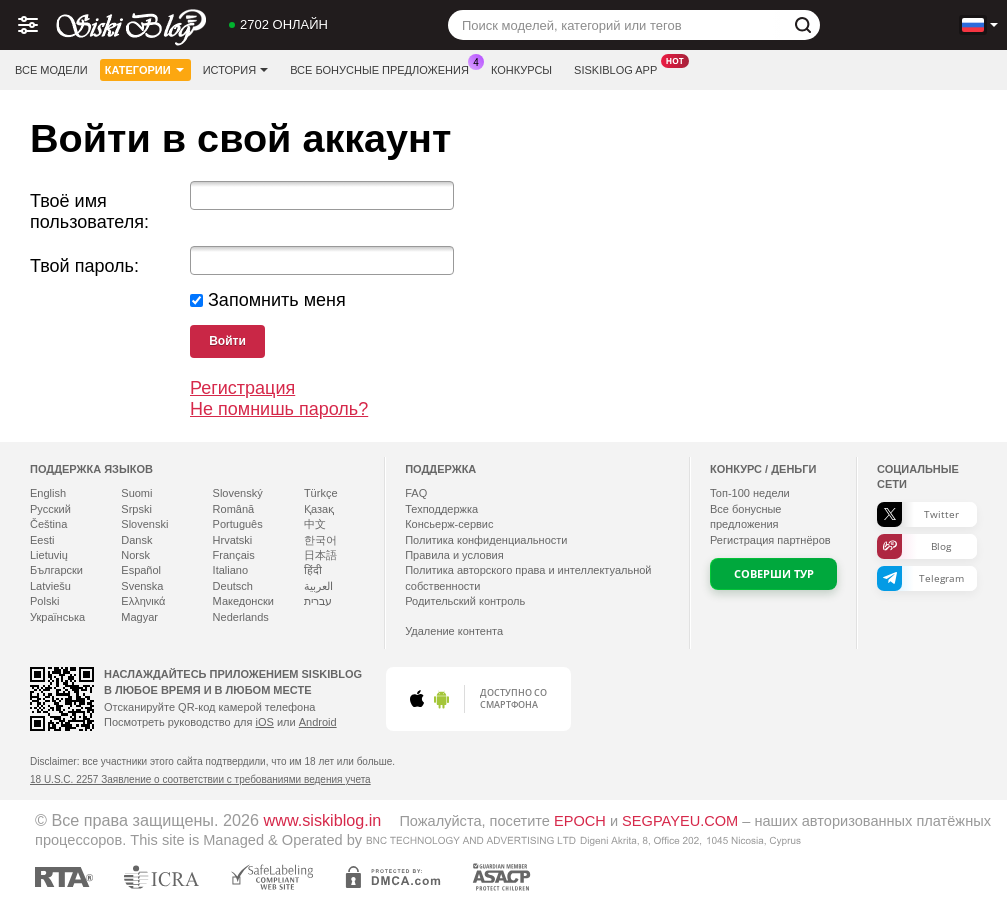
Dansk (136, 540)
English (48, 493)
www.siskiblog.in (323, 820)
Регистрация (242, 388)
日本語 (320, 555)
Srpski (136, 509)
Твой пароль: (84, 266)
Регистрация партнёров (770, 540)
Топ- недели (750, 493)
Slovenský (238, 493)
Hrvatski (233, 540)
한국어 (320, 540)
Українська (57, 617)
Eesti (42, 540)
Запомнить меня (277, 300)
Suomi (136, 493)
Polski (44, 601)
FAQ (416, 493)
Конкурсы (521, 70)
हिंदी (313, 570)
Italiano (230, 570)
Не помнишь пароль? (279, 409)
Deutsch (233, 586)
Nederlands (241, 617)
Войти (227, 341)
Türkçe (321, 493)
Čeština (48, 524)
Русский (50, 509)
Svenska (142, 586)
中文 (315, 524)
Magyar (139, 617)
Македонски (243, 601)
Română (234, 509)
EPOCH (580, 821)
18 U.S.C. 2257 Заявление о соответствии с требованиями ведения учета (200, 779)
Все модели (51, 70)
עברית (318, 601)
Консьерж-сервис (449, 524)
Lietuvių (49, 555)
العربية (318, 586)
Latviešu (50, 586)
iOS (265, 722)
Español (141, 570)
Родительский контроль (465, 601)
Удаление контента (454, 631)
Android (318, 722)
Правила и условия (454, 555)
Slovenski (144, 524)
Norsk (135, 555)
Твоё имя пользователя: (89, 211)
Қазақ (319, 509)
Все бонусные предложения (384, 67)
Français (234, 555)
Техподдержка (441, 509)
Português (238, 524)
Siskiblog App (620, 67)
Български (56, 570)
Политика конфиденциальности (486, 540)
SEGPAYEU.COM (680, 821)
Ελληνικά (143, 601)
